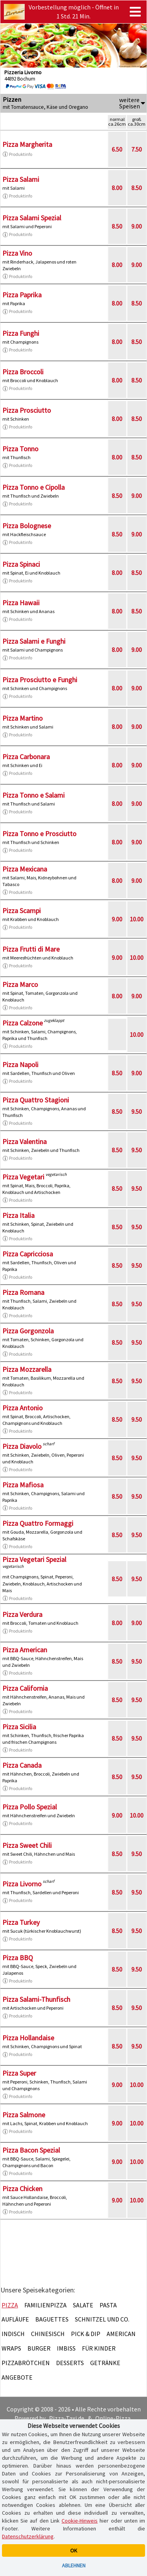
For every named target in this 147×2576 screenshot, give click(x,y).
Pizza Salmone (23, 2114)
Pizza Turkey (21, 1922)
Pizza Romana (23, 1292)
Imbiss (66, 2348)
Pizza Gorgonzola (28, 1330)
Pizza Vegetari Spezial (34, 1559)
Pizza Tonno (20, 448)
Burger (39, 2348)
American (121, 2334)
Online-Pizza (113, 2418)
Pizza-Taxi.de (66, 2418)
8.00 (117, 188)
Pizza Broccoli (23, 371)
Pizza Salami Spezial (31, 217)
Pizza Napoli (20, 1064)
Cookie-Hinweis (80, 2520)
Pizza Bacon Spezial (31, 2150)
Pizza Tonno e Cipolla (33, 487)
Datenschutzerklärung (28, 2536)
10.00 (136, 919)
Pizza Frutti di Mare (31, 949)
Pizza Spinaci (21, 564)
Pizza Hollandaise (28, 2037)
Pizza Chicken (22, 2188)
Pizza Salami (20, 179)
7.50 (136, 149)
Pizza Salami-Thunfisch (36, 1999)
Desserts (70, 2363)
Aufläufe (15, 2319)
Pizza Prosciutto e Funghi (39, 679)
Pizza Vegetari (23, 1176)
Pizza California (25, 1688)
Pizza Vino (17, 253)
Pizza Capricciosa (27, 1253)
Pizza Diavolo (22, 1446)
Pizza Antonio (22, 1407)
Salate (83, 2305)
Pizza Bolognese (26, 525)
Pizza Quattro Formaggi (37, 1523)
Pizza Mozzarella (26, 1369)
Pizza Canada (22, 1765)
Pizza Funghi (20, 333)
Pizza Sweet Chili (27, 1845)
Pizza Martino (22, 718)
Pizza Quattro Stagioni (35, 1099)
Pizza (10, 2305)
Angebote (17, 2377)
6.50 (117, 149)
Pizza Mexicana (24, 868)
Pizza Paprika (22, 294)
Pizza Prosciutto (26, 410)
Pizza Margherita (27, 144)
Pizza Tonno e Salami (33, 795)
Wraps (11, 2348)
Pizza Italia (18, 1215)
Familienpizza (45, 2305)
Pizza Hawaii (21, 602)
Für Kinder (99, 2348)
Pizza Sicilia (19, 1726)
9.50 (136, 1111)
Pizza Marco (20, 984)
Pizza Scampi (21, 910)
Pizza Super (19, 2073)
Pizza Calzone (22, 1022)
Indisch (13, 2334)
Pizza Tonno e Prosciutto (39, 833)
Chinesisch (48, 2334)
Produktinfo (17, 154)
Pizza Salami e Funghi (33, 641)
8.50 (136, 188)
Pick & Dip (85, 2334)
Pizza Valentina (24, 1141)
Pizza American (24, 1649)
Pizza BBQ (17, 1957)
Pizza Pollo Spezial (29, 1806)
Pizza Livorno (22, 1883)
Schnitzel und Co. (102, 2319)
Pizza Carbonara (26, 756)
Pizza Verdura (22, 1614)
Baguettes (52, 2319)
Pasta (108, 2305)
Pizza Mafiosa (23, 1484)
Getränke (105, 2363)
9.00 (136, 226)
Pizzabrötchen (26, 2363)
